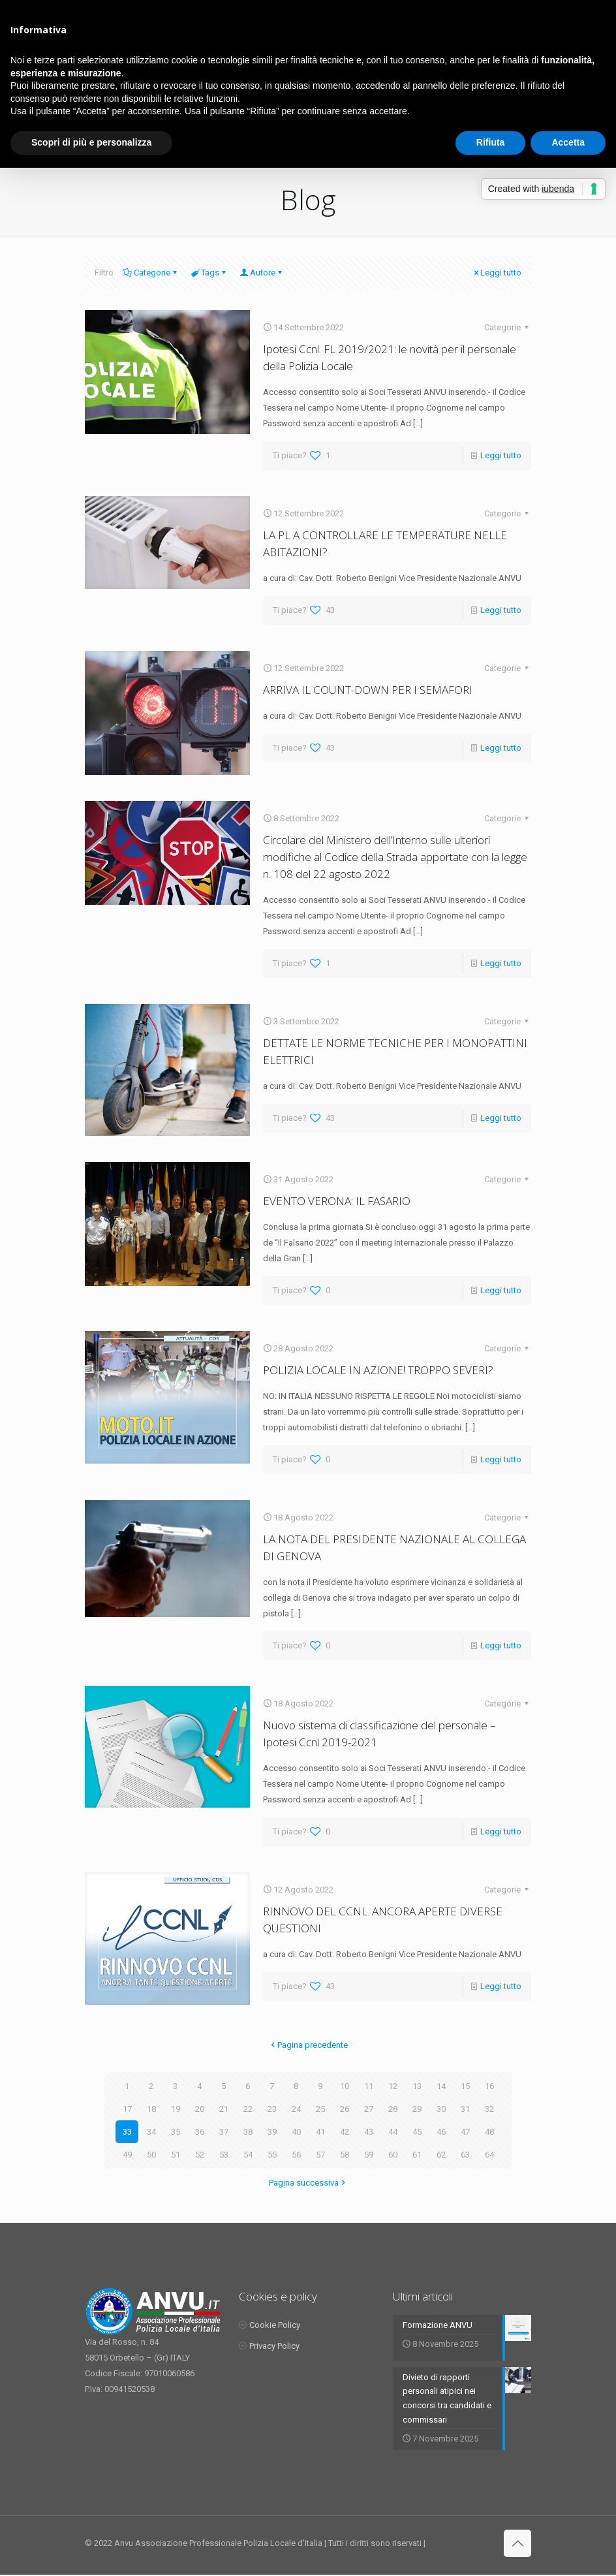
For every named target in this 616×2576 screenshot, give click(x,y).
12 (392, 2086)
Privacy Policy (274, 2346)
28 (392, 2109)
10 (344, 2086)
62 (441, 2155)
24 (296, 2109)
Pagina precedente (308, 2045)
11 (368, 2086)
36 (199, 2132)
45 (417, 2132)
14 (441, 2086)
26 (344, 2109)
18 (151, 2109)
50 (151, 2155)
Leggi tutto (496, 272)
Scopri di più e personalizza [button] (91, 142)
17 (127, 2109)
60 (392, 2155)
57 (320, 2155)
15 (465, 2086)
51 (175, 2155)
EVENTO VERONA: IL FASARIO (336, 1200)
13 (417, 2086)
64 (489, 2155)
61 (417, 2155)
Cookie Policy (274, 2325)
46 (441, 2132)
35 (175, 2132)
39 (272, 2132)
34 (151, 2132)
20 (199, 2109)
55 (272, 2155)
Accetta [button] (568, 142)
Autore (261, 272)
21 (223, 2109)
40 (296, 2132)
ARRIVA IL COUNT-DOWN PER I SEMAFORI (367, 689)
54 (248, 2155)
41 (320, 2132)
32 (489, 2109)
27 (368, 2109)
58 (344, 2155)
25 (320, 2109)
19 (175, 2109)
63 (465, 2155)
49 (127, 2155)
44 (392, 2132)
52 (199, 2155)
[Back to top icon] (517, 2544)
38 (248, 2132)
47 (465, 2132)
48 (489, 2132)
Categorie (151, 272)
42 (344, 2132)
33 (127, 2132)
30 (441, 2109)
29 (417, 2109)
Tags (209, 272)
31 (465, 2109)
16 (489, 2086)
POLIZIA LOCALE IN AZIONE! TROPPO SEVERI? (378, 1369)
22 (248, 2109)
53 (223, 2155)
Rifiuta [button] (490, 142)
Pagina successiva (308, 2183)
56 (296, 2155)
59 (368, 2155)
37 (223, 2132)
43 (368, 2132)
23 (272, 2109)
